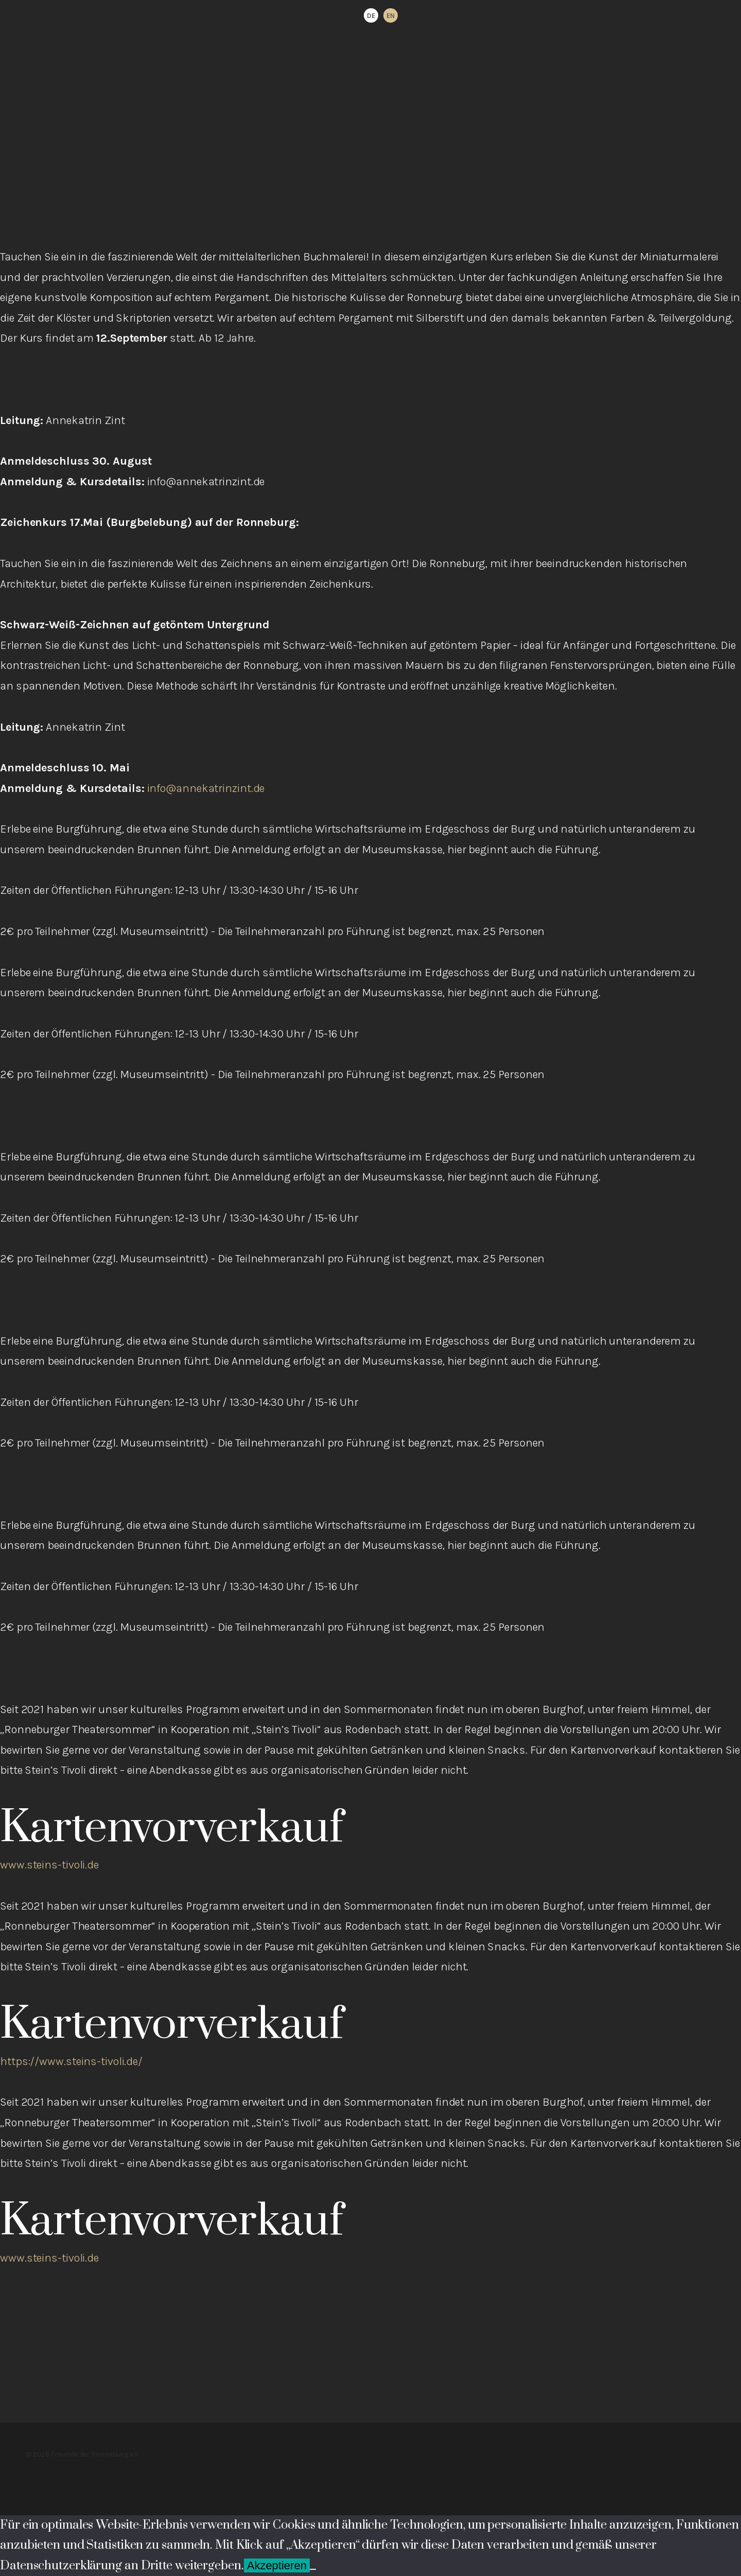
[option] (390, 15)
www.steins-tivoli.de (49, 1865)
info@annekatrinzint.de (206, 788)
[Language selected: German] (381, 15)
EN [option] (390, 16)
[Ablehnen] (313, 2569)
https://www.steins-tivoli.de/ (71, 2061)
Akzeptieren (277, 2565)
